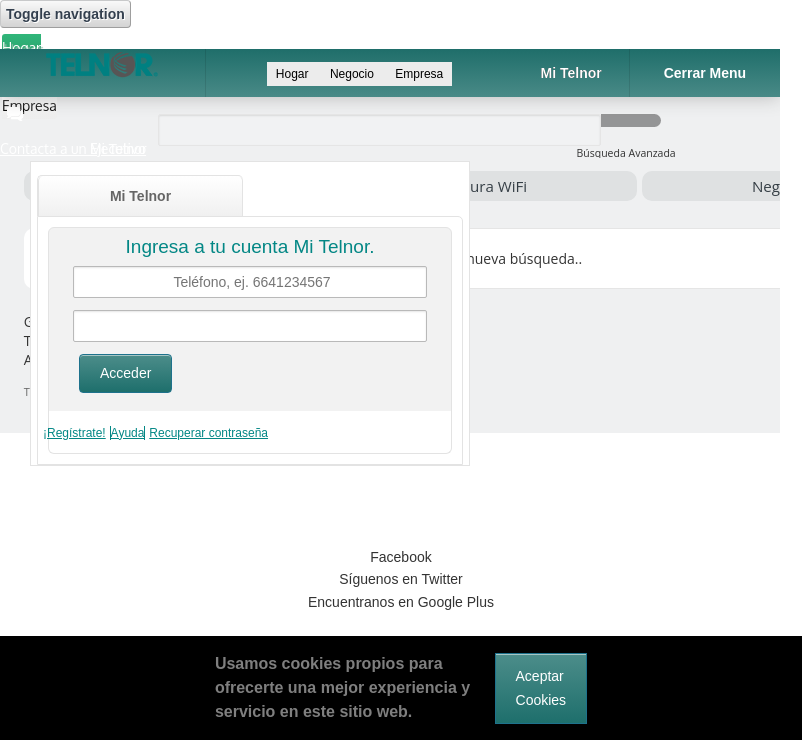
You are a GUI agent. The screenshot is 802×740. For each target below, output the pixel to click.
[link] (401, 485)
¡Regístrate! (74, 433)
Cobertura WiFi (474, 186)
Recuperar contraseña (208, 433)
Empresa (419, 74)
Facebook (400, 557)
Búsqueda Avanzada (626, 153)
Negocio (353, 74)
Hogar (21, 47)
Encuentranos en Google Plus (401, 602)
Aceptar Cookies (541, 688)
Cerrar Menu (705, 73)
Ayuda (128, 433)
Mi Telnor (140, 196)
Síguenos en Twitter (400, 579)
